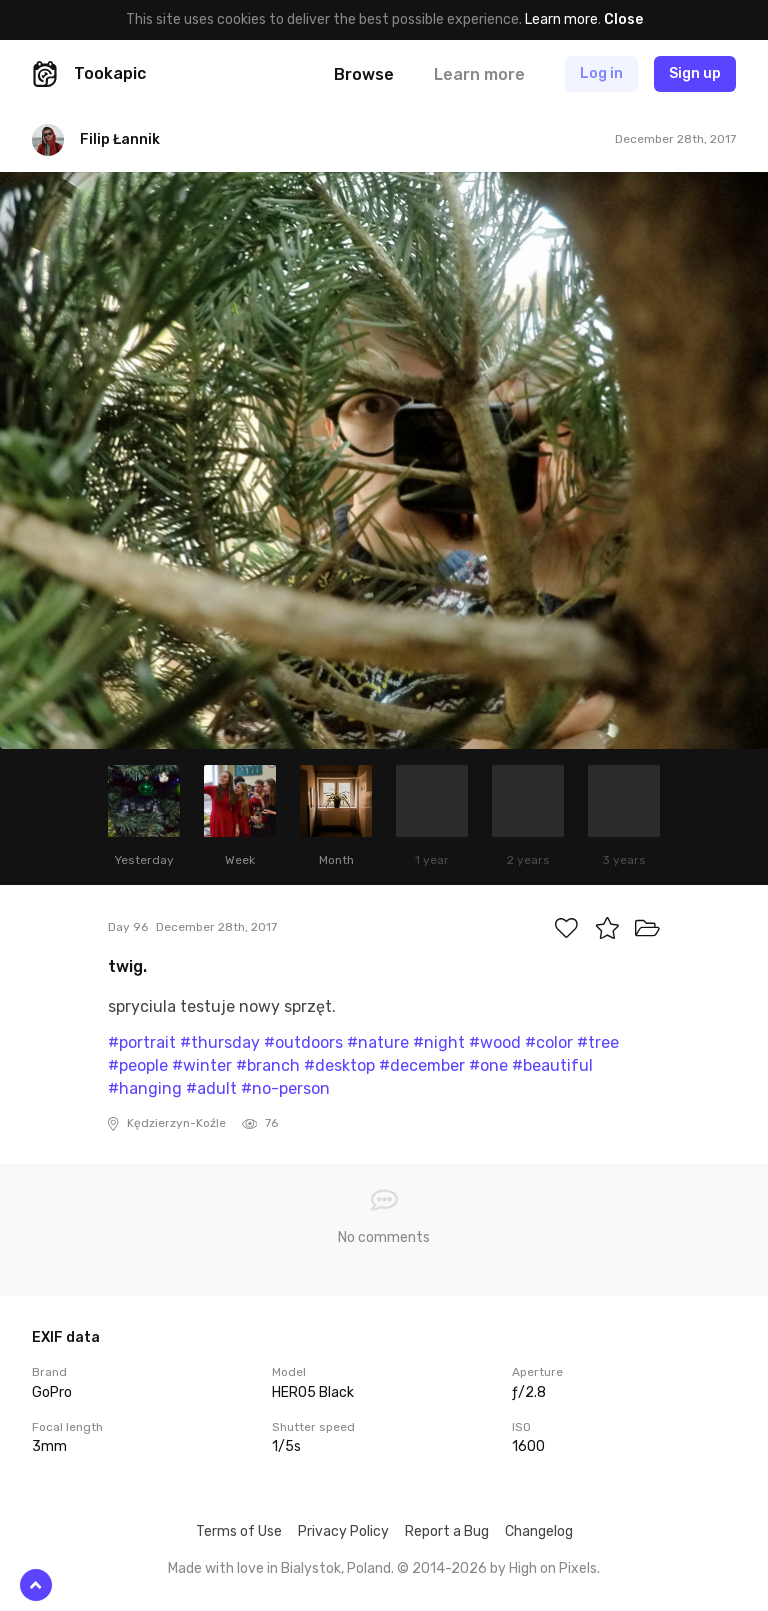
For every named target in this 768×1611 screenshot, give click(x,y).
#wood (495, 1042)
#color (549, 1042)
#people (138, 1065)
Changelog (539, 1531)
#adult (211, 1088)
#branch (268, 1065)
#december (422, 1065)
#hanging (145, 1088)
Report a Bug (447, 1531)
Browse (364, 74)
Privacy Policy (343, 1531)
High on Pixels (553, 1568)
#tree (598, 1042)
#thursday (220, 1042)
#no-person (285, 1088)
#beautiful (552, 1065)
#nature (378, 1042)
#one (488, 1065)
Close (623, 19)
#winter (202, 1065)
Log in (601, 73)
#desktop (339, 1065)
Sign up (695, 73)
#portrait (142, 1042)
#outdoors (303, 1042)
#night (439, 1042)
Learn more (561, 19)
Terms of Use (239, 1531)
